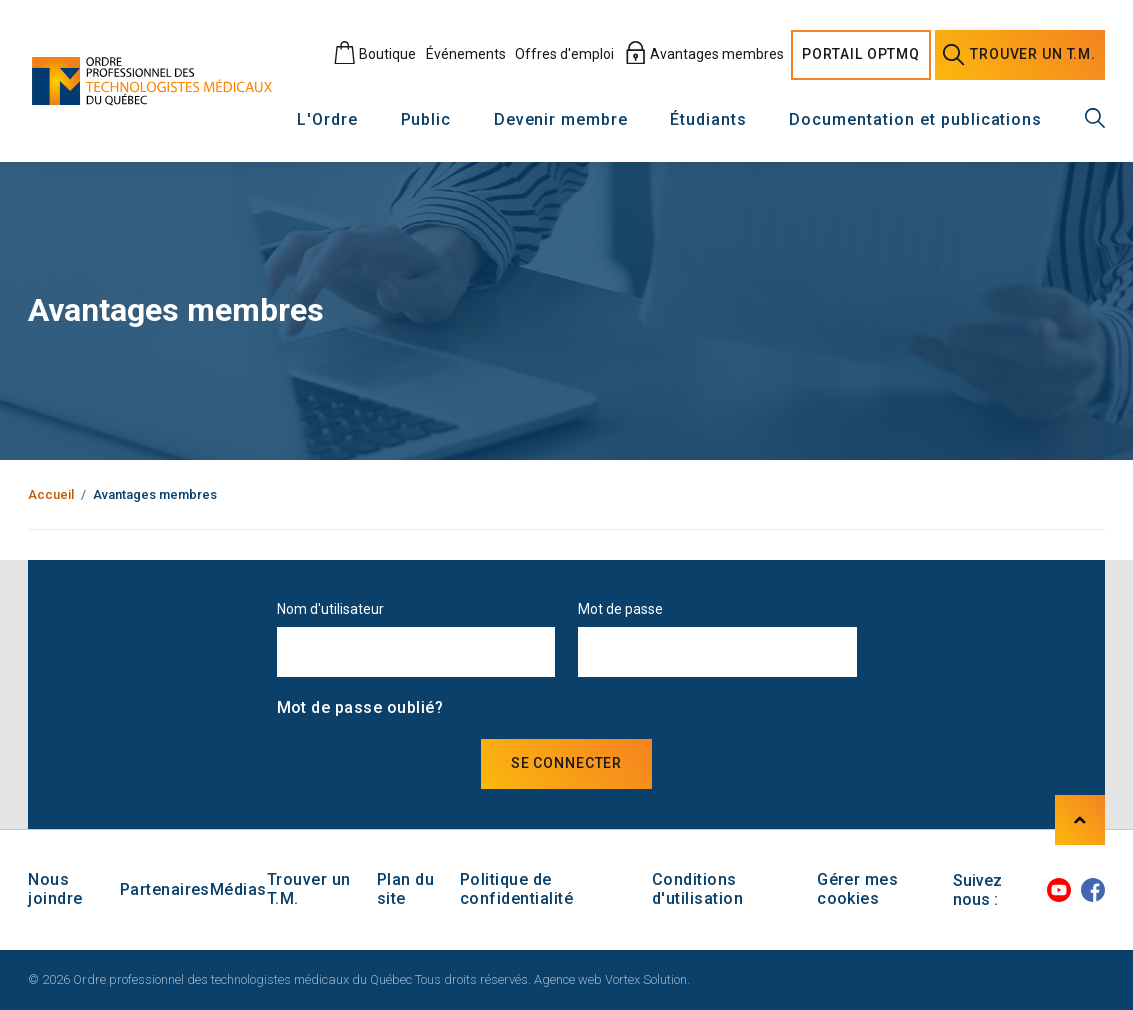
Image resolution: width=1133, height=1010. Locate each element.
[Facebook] (1093, 890)
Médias (238, 889)
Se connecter (566, 763)
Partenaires (165, 889)
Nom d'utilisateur (330, 609)
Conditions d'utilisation (697, 889)
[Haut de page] (1080, 820)
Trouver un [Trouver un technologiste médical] (1019, 55)
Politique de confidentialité (516, 889)
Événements (466, 54)
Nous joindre (55, 889)
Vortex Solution (646, 979)
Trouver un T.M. (309, 889)
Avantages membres (704, 54)
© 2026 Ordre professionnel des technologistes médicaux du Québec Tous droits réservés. (279, 979)
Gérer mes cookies (857, 889)
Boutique (374, 54)
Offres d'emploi (564, 54)
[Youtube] (1059, 890)
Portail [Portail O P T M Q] (861, 55)
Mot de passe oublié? (360, 707)
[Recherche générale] (1095, 118)
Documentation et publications (915, 120)
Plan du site (405, 889)
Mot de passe (620, 609)
